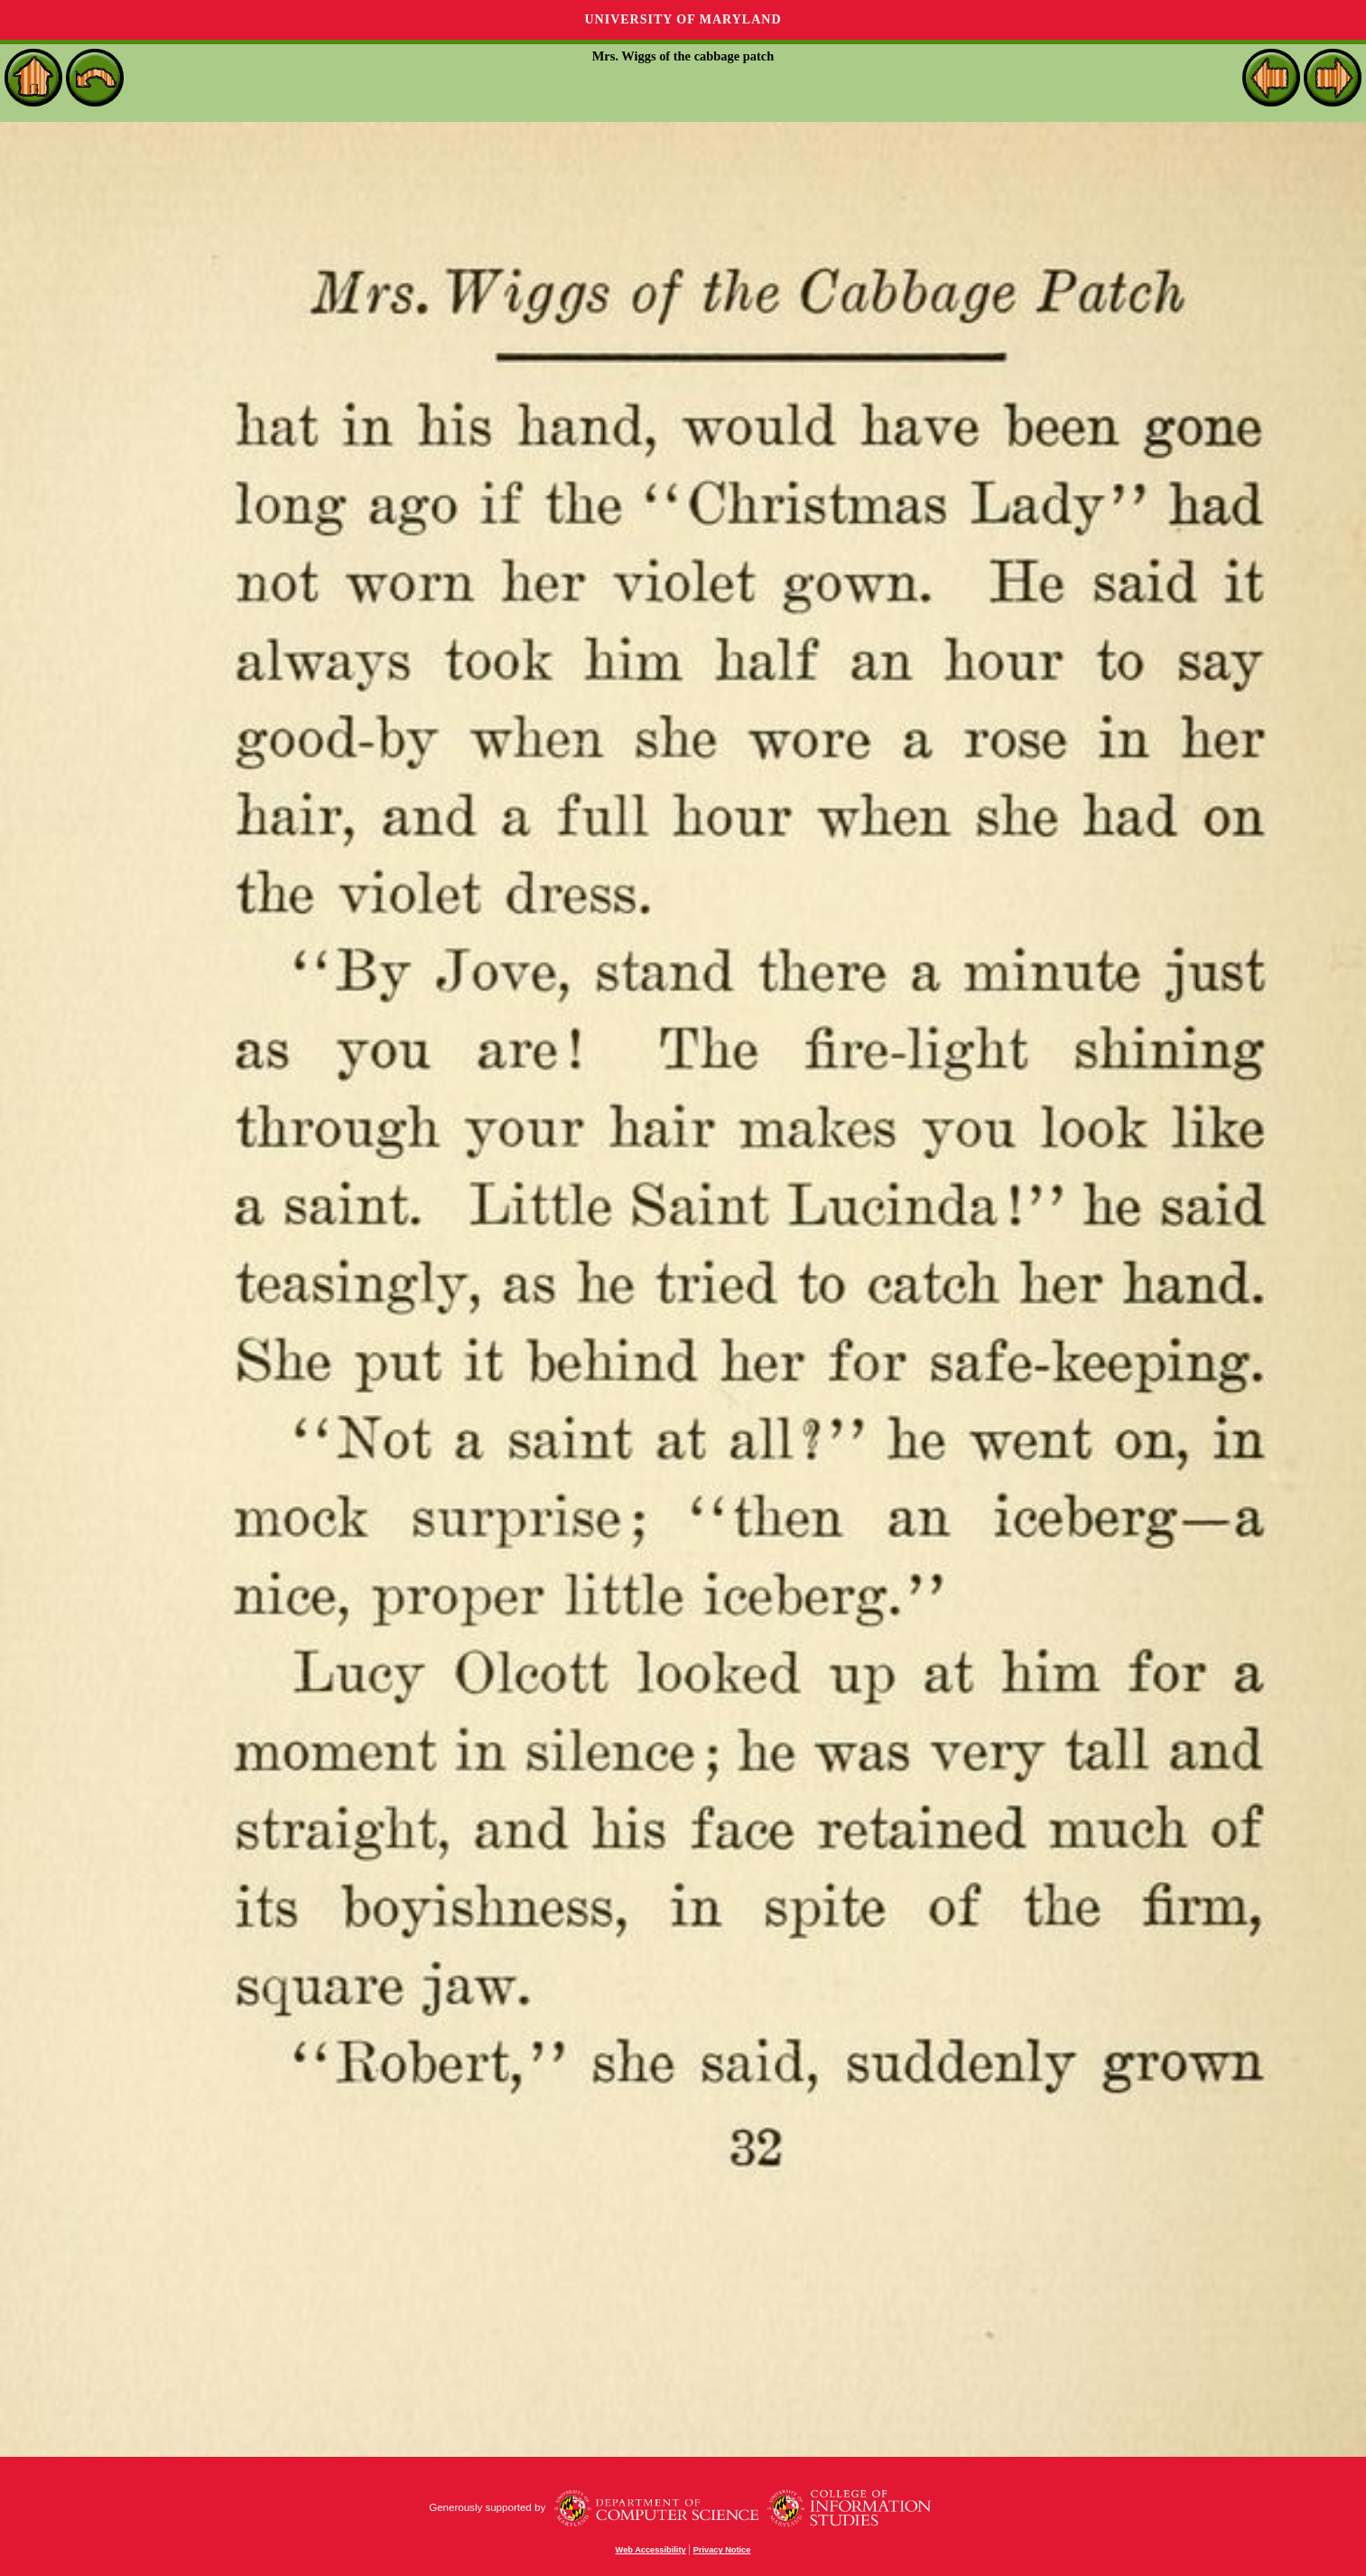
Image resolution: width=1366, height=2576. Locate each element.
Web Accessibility (651, 2549)
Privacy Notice (722, 2549)
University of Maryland (682, 19)
